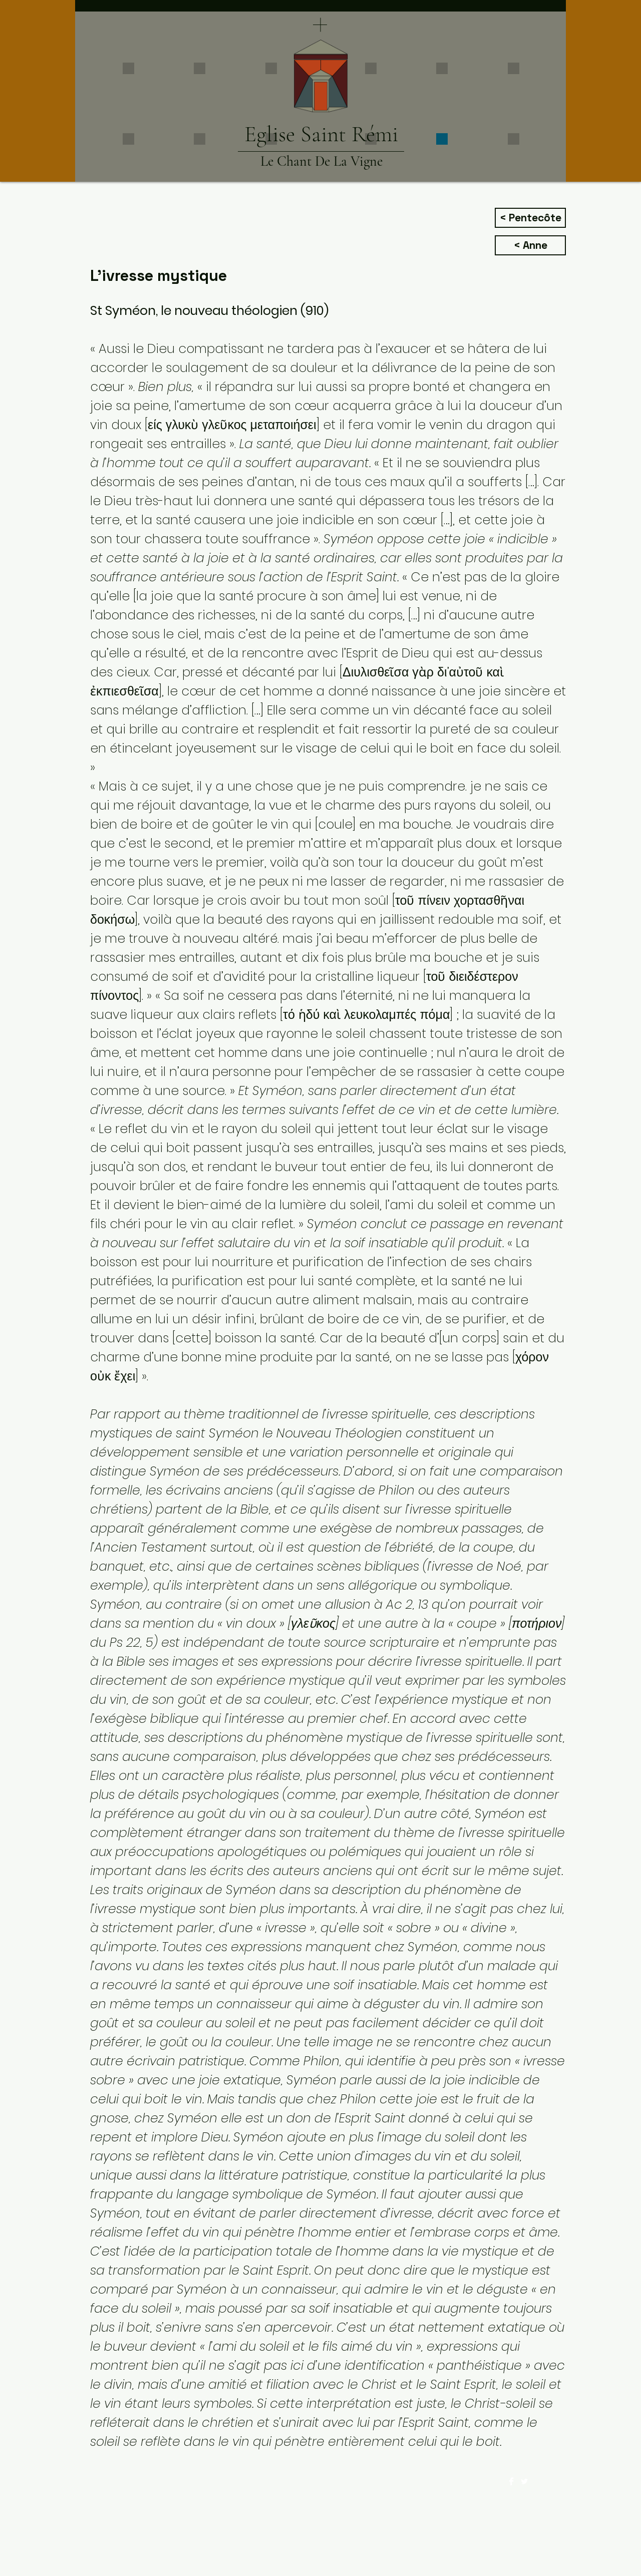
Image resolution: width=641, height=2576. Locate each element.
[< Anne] (530, 245)
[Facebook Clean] (511, 2481)
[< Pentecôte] (530, 218)
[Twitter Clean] (524, 2481)
